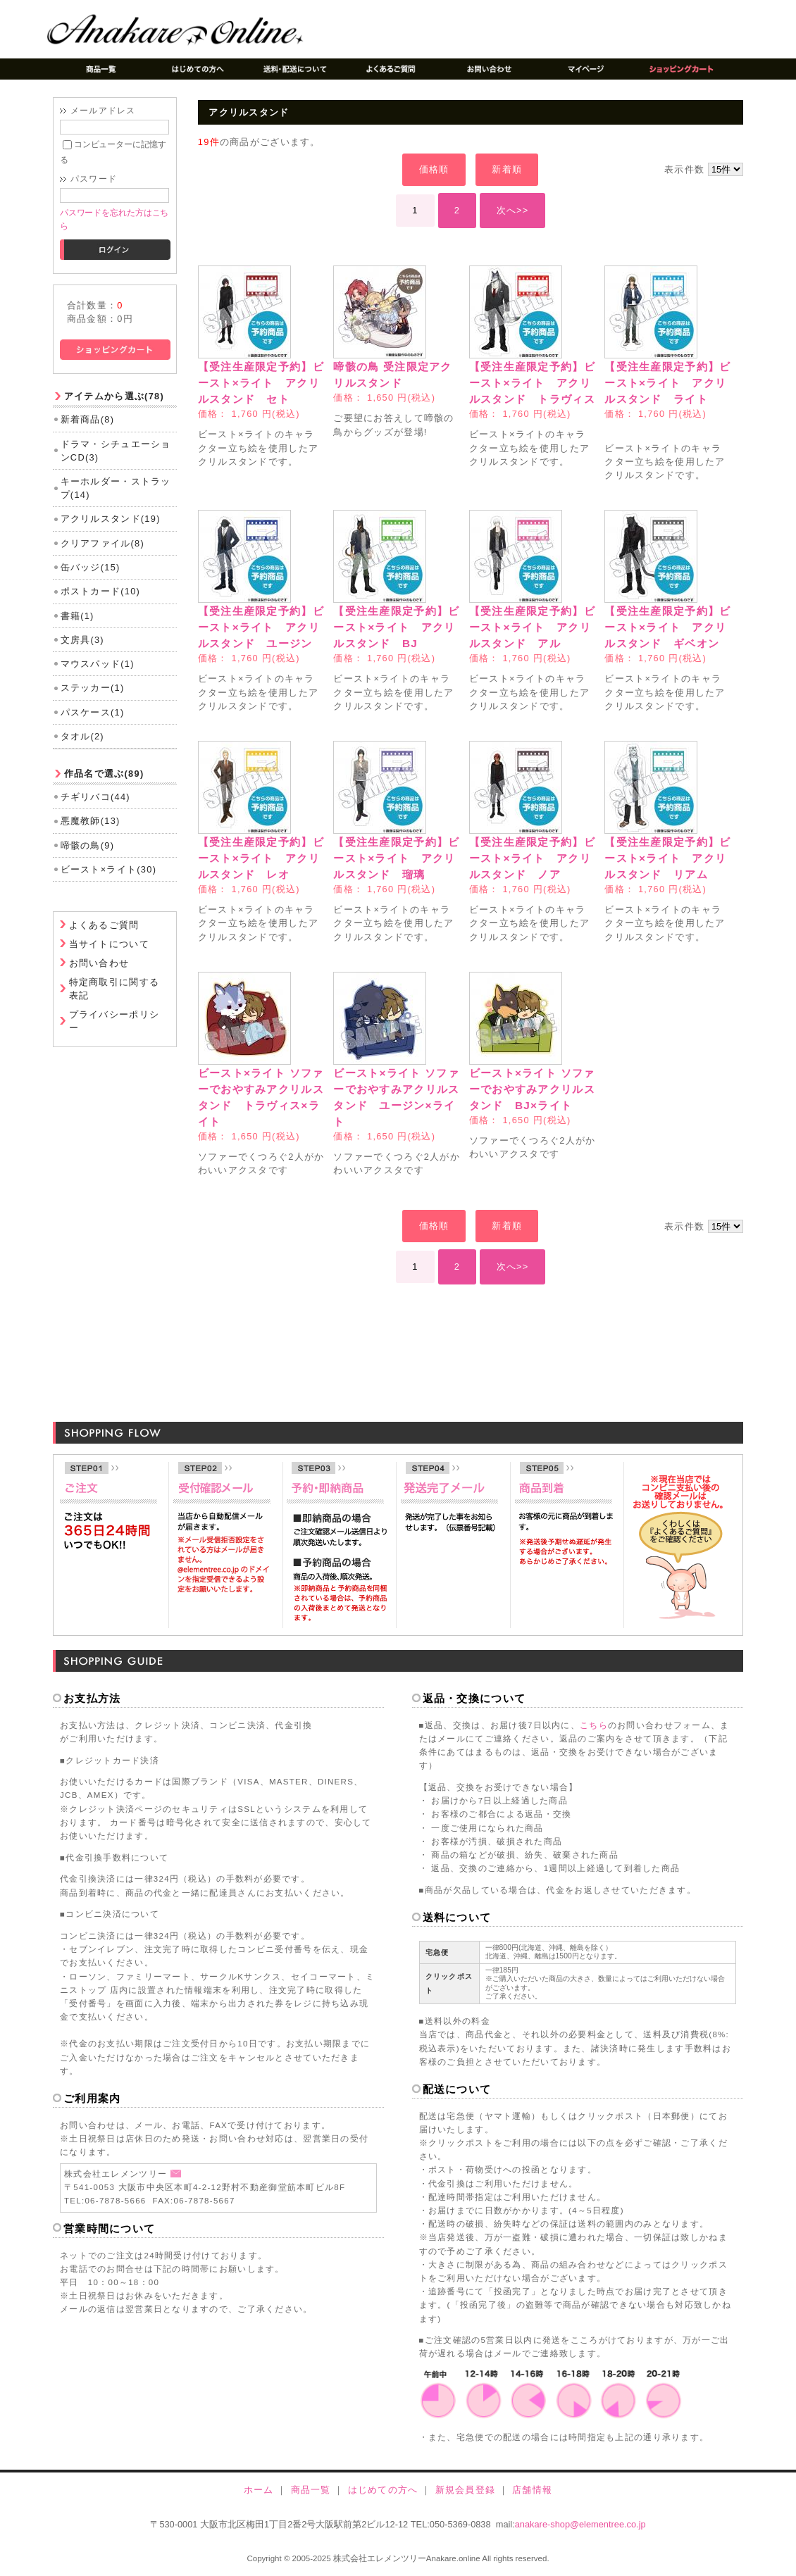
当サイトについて (109, 944)
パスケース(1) (93, 712)
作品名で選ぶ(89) (104, 773)
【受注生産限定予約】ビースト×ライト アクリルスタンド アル (532, 627)
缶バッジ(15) (90, 567)
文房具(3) (82, 639)
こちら (594, 1725)
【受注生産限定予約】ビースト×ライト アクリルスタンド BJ (396, 627)
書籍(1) (77, 616)
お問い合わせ (99, 963)
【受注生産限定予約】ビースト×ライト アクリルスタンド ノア (532, 858)
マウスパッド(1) (98, 663)
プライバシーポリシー (114, 1021)
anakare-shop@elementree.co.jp (580, 2524)
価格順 (434, 169)
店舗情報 (532, 2489)
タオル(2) (82, 736)
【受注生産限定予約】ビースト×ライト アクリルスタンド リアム (667, 858)
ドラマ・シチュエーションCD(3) (116, 451)
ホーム (259, 2489)
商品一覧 (311, 2489)
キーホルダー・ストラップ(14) (116, 488)
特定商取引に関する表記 (114, 989)
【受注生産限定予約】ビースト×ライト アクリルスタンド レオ (261, 858)
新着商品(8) (88, 419)
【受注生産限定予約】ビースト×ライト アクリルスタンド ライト (667, 383)
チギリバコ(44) (95, 797)
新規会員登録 (465, 2489)
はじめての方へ (383, 2489)
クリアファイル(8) (102, 543)
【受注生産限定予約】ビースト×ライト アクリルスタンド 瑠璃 (396, 858)
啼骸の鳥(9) (88, 845)
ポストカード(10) (101, 591)
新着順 (507, 169)
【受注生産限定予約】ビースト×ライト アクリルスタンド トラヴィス (532, 383)
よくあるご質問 (104, 925)
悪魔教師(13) (90, 820)
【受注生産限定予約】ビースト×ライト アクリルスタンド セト (261, 383)
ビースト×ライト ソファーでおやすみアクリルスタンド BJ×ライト (532, 1089)
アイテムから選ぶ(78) (114, 396)
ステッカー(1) (93, 687)
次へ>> (513, 210)
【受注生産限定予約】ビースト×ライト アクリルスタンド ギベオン (667, 627)
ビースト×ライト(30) (109, 869)
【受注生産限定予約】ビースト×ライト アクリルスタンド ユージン (261, 627)
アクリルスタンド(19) (111, 518)
